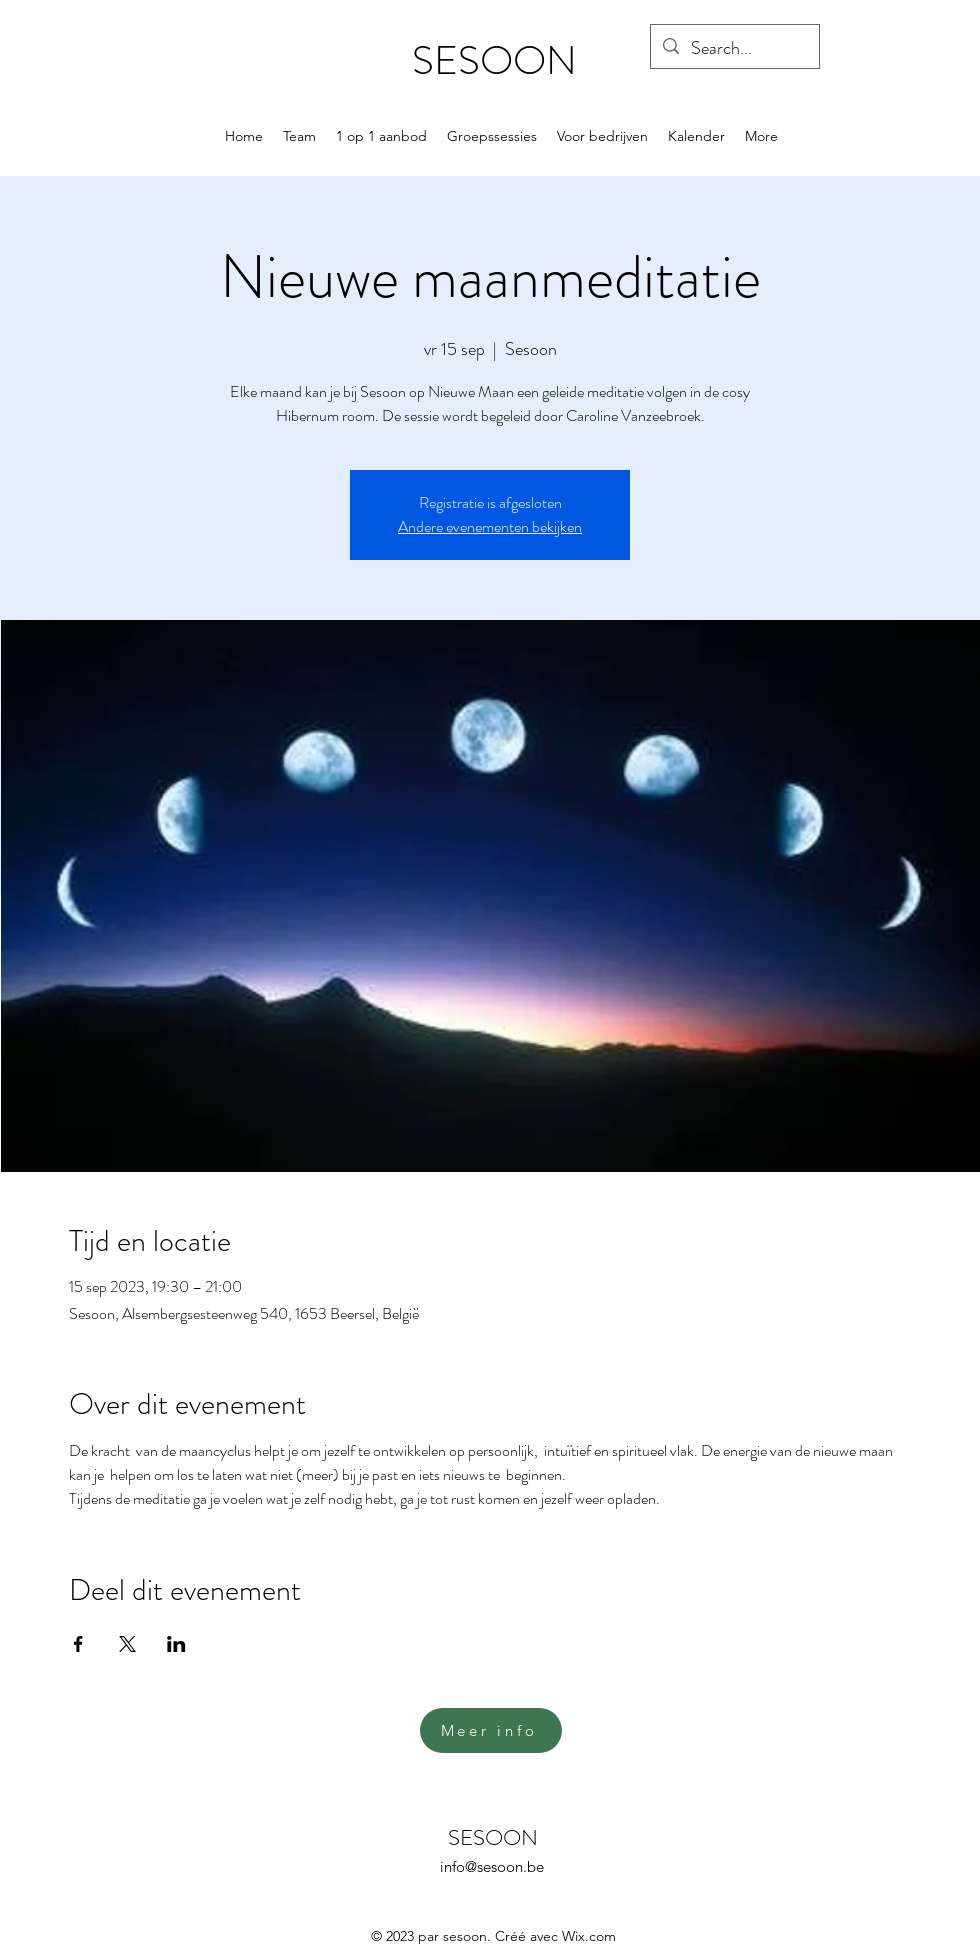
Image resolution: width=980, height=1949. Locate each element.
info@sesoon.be (492, 1866)
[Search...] (734, 49)
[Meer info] (491, 1730)
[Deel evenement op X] (127, 1644)
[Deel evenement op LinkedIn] (176, 1644)
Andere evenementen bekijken (490, 526)
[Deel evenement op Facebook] (78, 1644)
